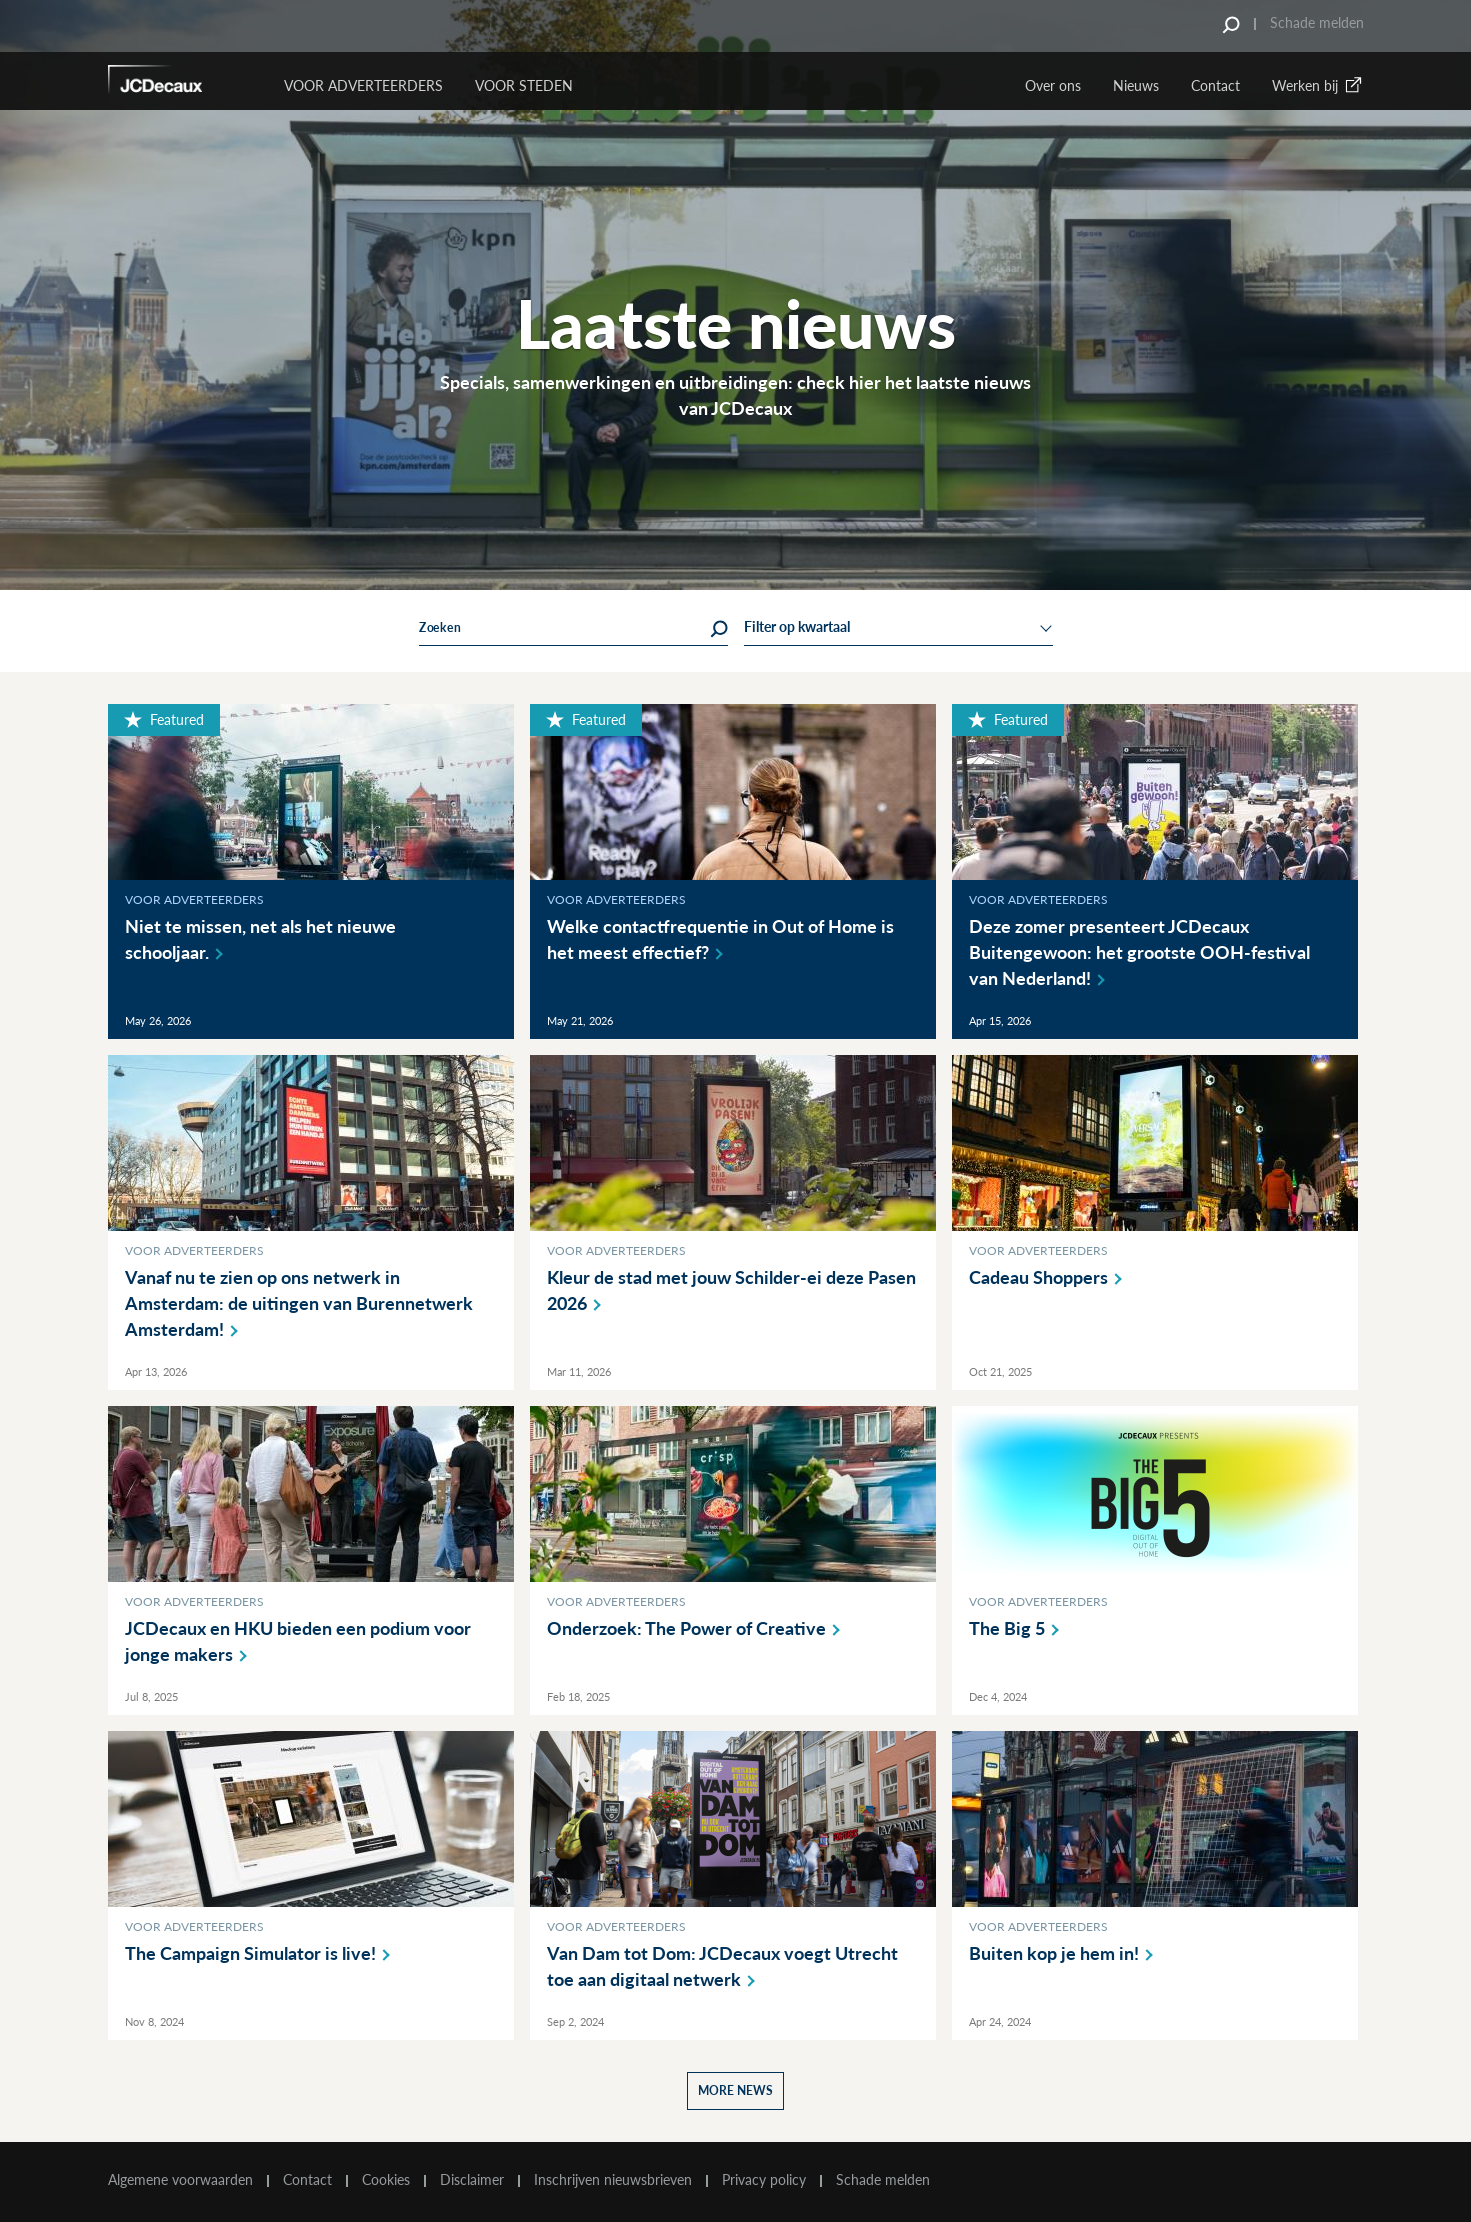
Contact (1215, 85)
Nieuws (1136, 85)
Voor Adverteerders (363, 85)
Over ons (1053, 85)
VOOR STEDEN (524, 85)
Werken (1318, 85)
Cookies (386, 2180)
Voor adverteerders (194, 899)
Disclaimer (472, 2180)
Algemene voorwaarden (180, 2180)
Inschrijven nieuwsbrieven (613, 2180)
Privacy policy (764, 2180)
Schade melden (1317, 22)
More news (735, 2090)
